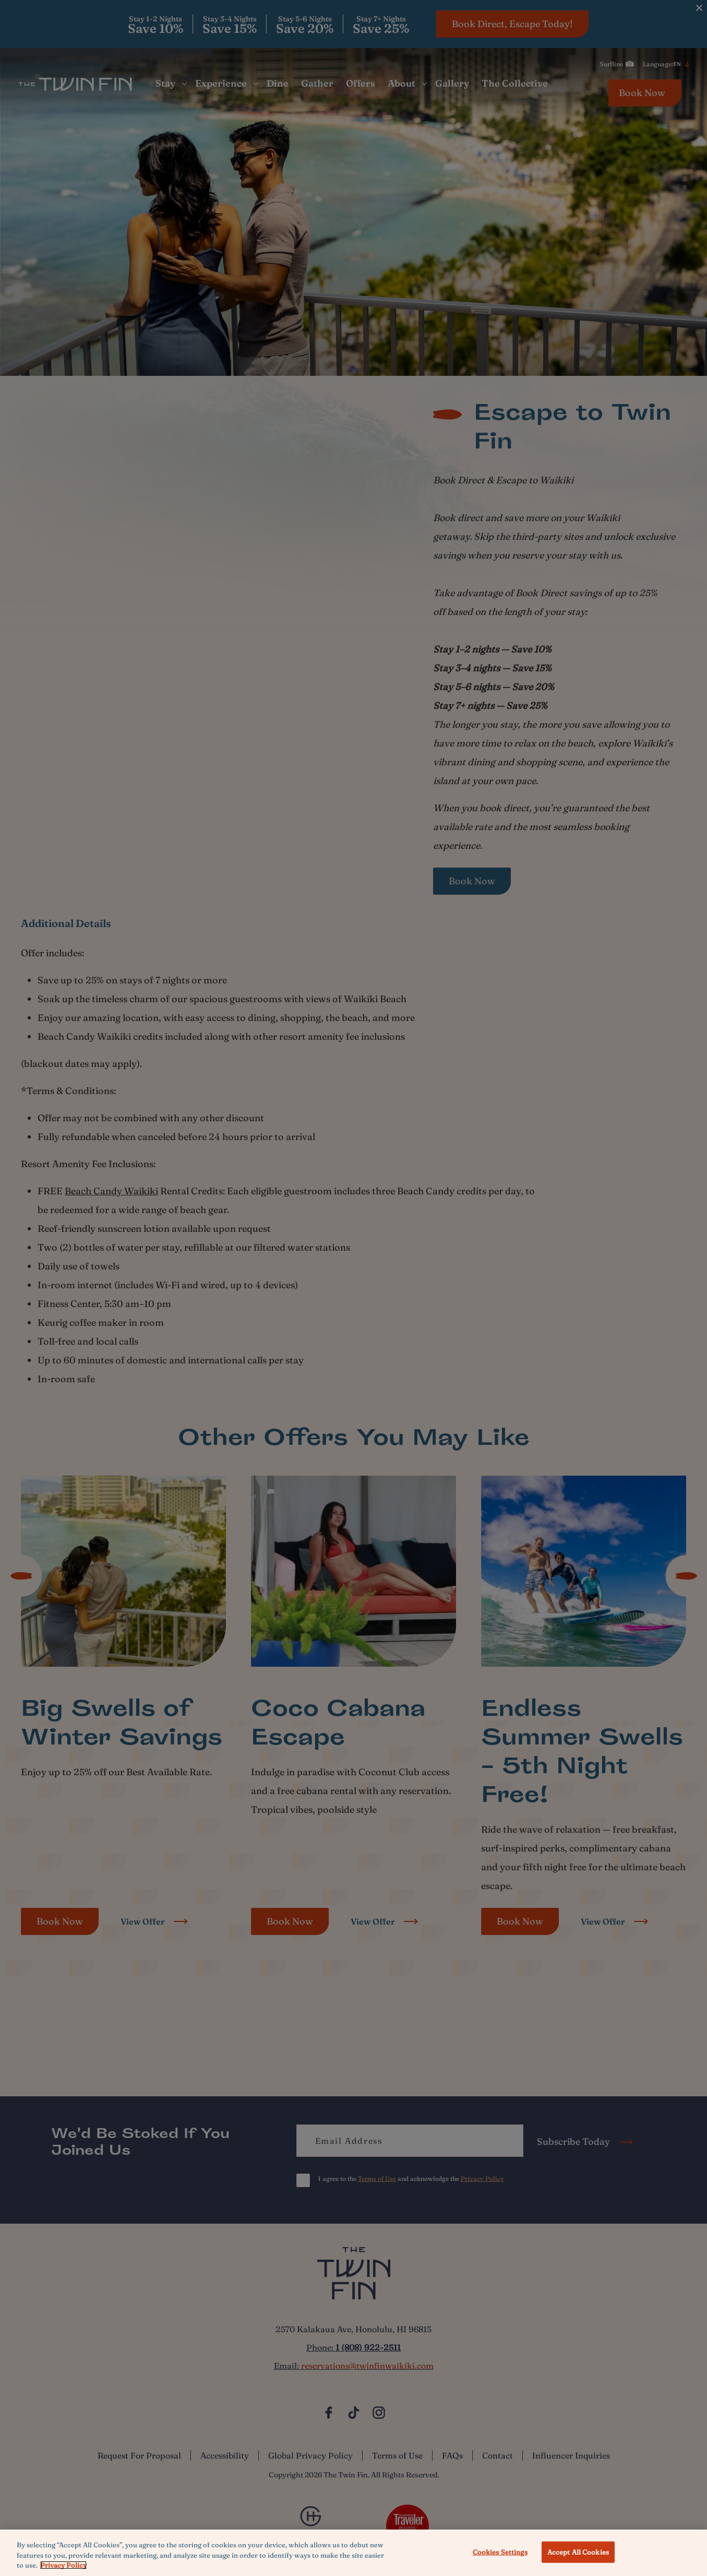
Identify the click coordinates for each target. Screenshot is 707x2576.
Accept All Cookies (578, 2551)
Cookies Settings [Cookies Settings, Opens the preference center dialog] (500, 2551)
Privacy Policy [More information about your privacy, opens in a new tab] (63, 2565)
